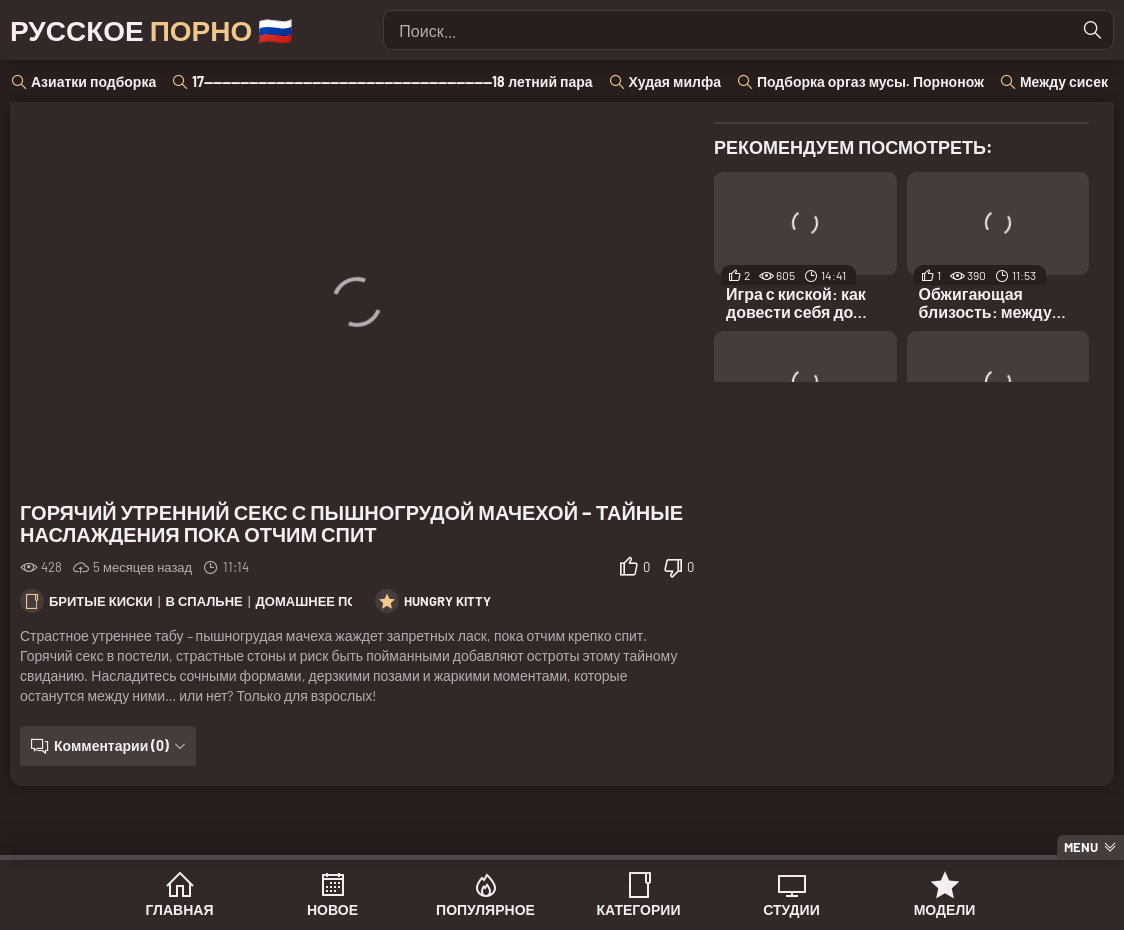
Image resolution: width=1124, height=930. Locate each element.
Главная (180, 909)
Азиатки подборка (93, 81)
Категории (639, 909)
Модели (945, 909)
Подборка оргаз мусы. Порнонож (870, 81)
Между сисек (1064, 81)
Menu (1081, 847)
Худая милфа (675, 81)
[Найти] (1093, 30)
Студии (791, 909)
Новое (332, 909)
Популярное (485, 909)
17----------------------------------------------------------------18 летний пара (392, 81)
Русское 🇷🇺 (151, 30)
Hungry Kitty (447, 601)
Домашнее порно (321, 601)
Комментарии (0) (111, 745)
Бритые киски (101, 601)
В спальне (204, 601)
